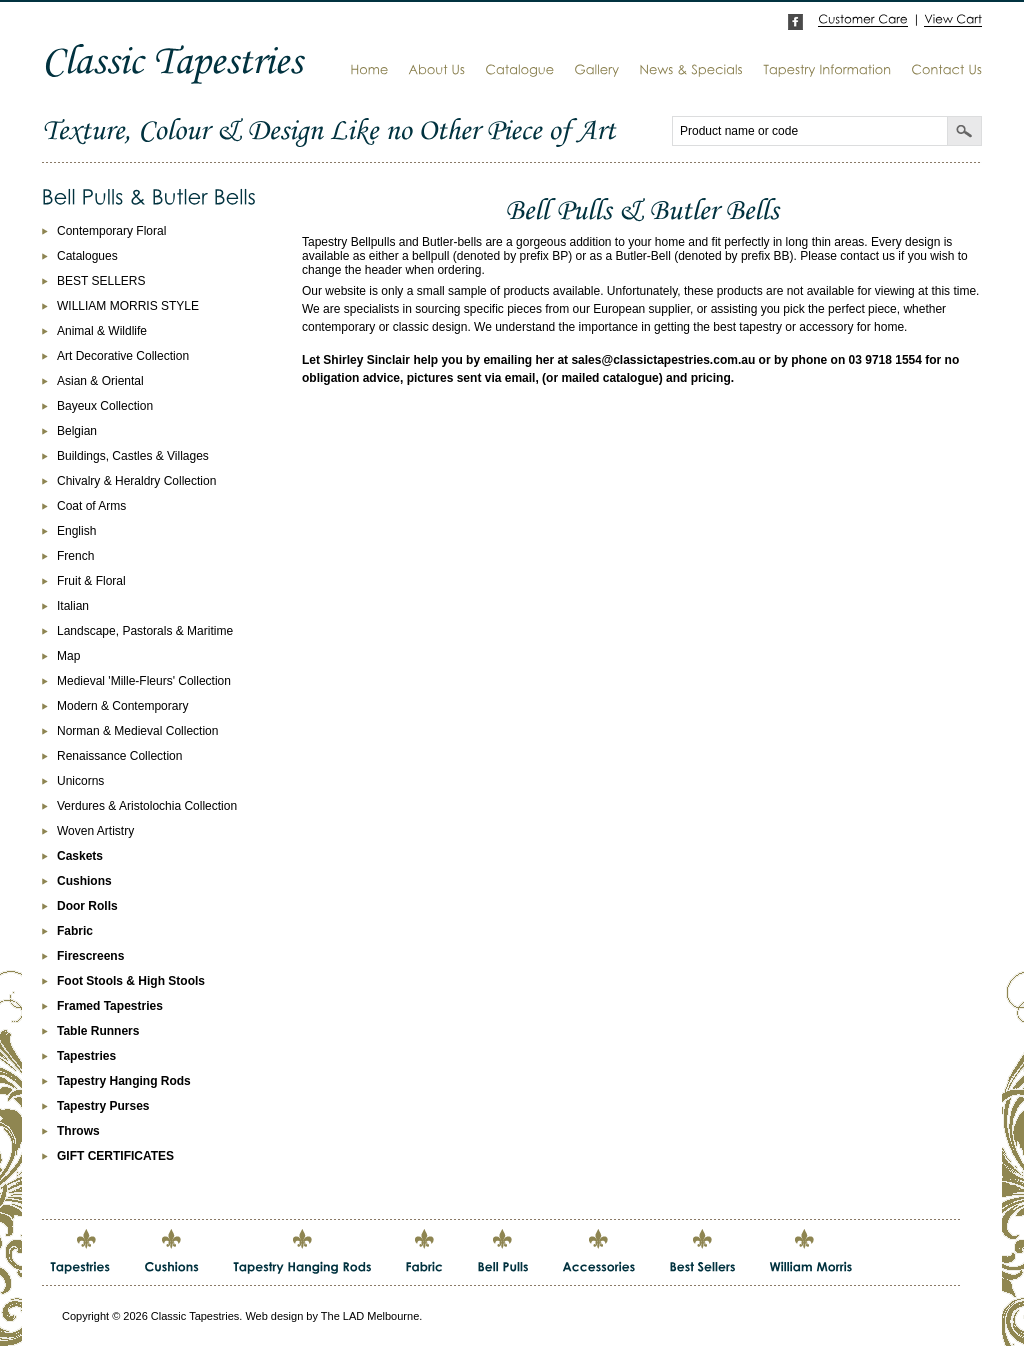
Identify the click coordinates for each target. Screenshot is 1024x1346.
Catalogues (87, 256)
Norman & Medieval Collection (137, 731)
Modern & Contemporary (122, 706)
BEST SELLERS (101, 281)
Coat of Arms (91, 506)
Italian (73, 606)
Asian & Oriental (100, 381)
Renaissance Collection (119, 756)
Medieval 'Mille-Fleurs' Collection (144, 681)
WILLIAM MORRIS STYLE (128, 306)
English (76, 531)
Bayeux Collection (105, 406)
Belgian (77, 431)
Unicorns (80, 781)
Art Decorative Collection (123, 356)
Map (68, 656)
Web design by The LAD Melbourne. (333, 1316)
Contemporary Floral (111, 231)
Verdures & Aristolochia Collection (147, 806)
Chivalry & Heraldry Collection (136, 481)
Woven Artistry (95, 831)
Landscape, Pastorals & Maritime (145, 631)
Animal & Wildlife (102, 331)
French (75, 556)
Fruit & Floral (91, 581)
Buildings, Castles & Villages (133, 456)
